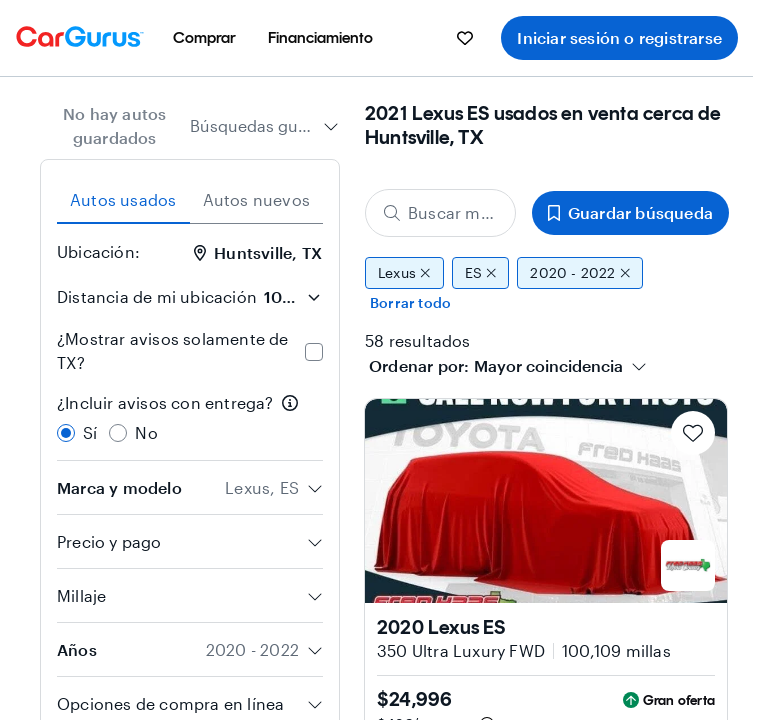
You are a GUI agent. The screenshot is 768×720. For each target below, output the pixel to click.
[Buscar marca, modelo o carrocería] (440, 213)
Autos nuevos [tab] (256, 199)
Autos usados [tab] (123, 199)
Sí (90, 432)
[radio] (66, 433)
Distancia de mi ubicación (157, 296)
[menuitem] (204, 38)
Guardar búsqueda (630, 212)
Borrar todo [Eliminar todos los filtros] (410, 302)
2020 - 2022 (580, 273)
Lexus (404, 273)
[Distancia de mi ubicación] (292, 297)
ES (481, 273)
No (146, 432)
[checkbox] (314, 352)
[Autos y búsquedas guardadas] (465, 38)
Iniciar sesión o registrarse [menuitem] (619, 37)
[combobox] (264, 126)
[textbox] (548, 366)
